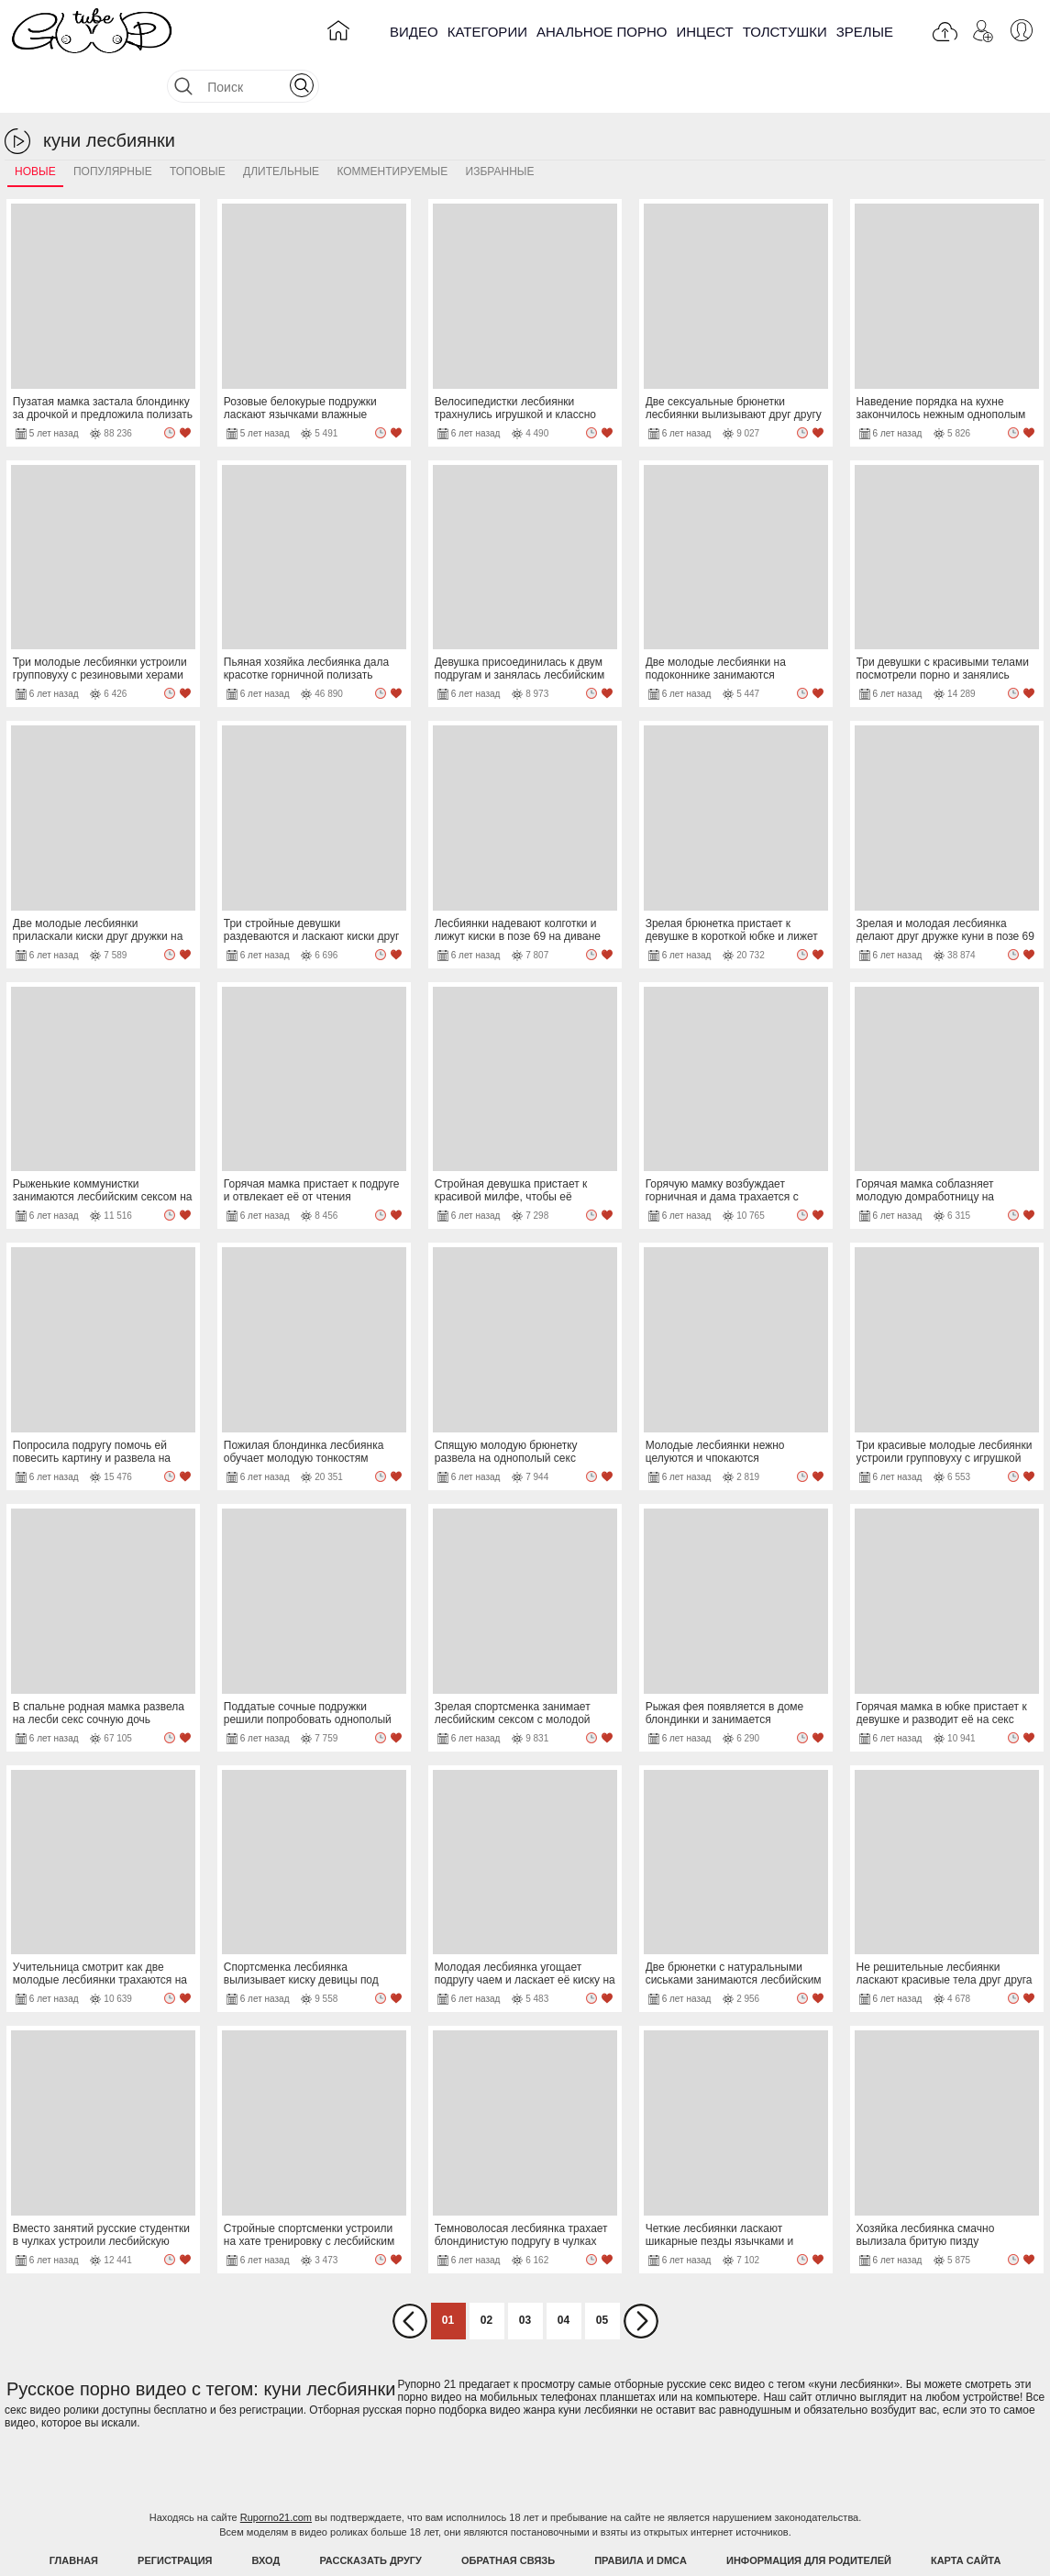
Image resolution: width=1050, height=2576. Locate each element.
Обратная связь (508, 2514)
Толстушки (785, 31)
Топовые (198, 125)
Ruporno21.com (276, 2471)
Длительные (281, 125)
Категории (487, 31)
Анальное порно (602, 31)
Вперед (641, 2275)
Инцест (704, 31)
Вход (266, 2514)
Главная (74, 2514)
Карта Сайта (965, 2514)
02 (486, 2274)
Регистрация (175, 2514)
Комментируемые (392, 125)
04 (563, 2274)
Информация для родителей (808, 2514)
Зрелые (864, 31)
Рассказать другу (370, 2514)
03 (525, 2274)
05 (602, 2274)
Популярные (112, 125)
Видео (414, 31)
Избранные (500, 125)
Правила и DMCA (640, 2514)
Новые (35, 125)
